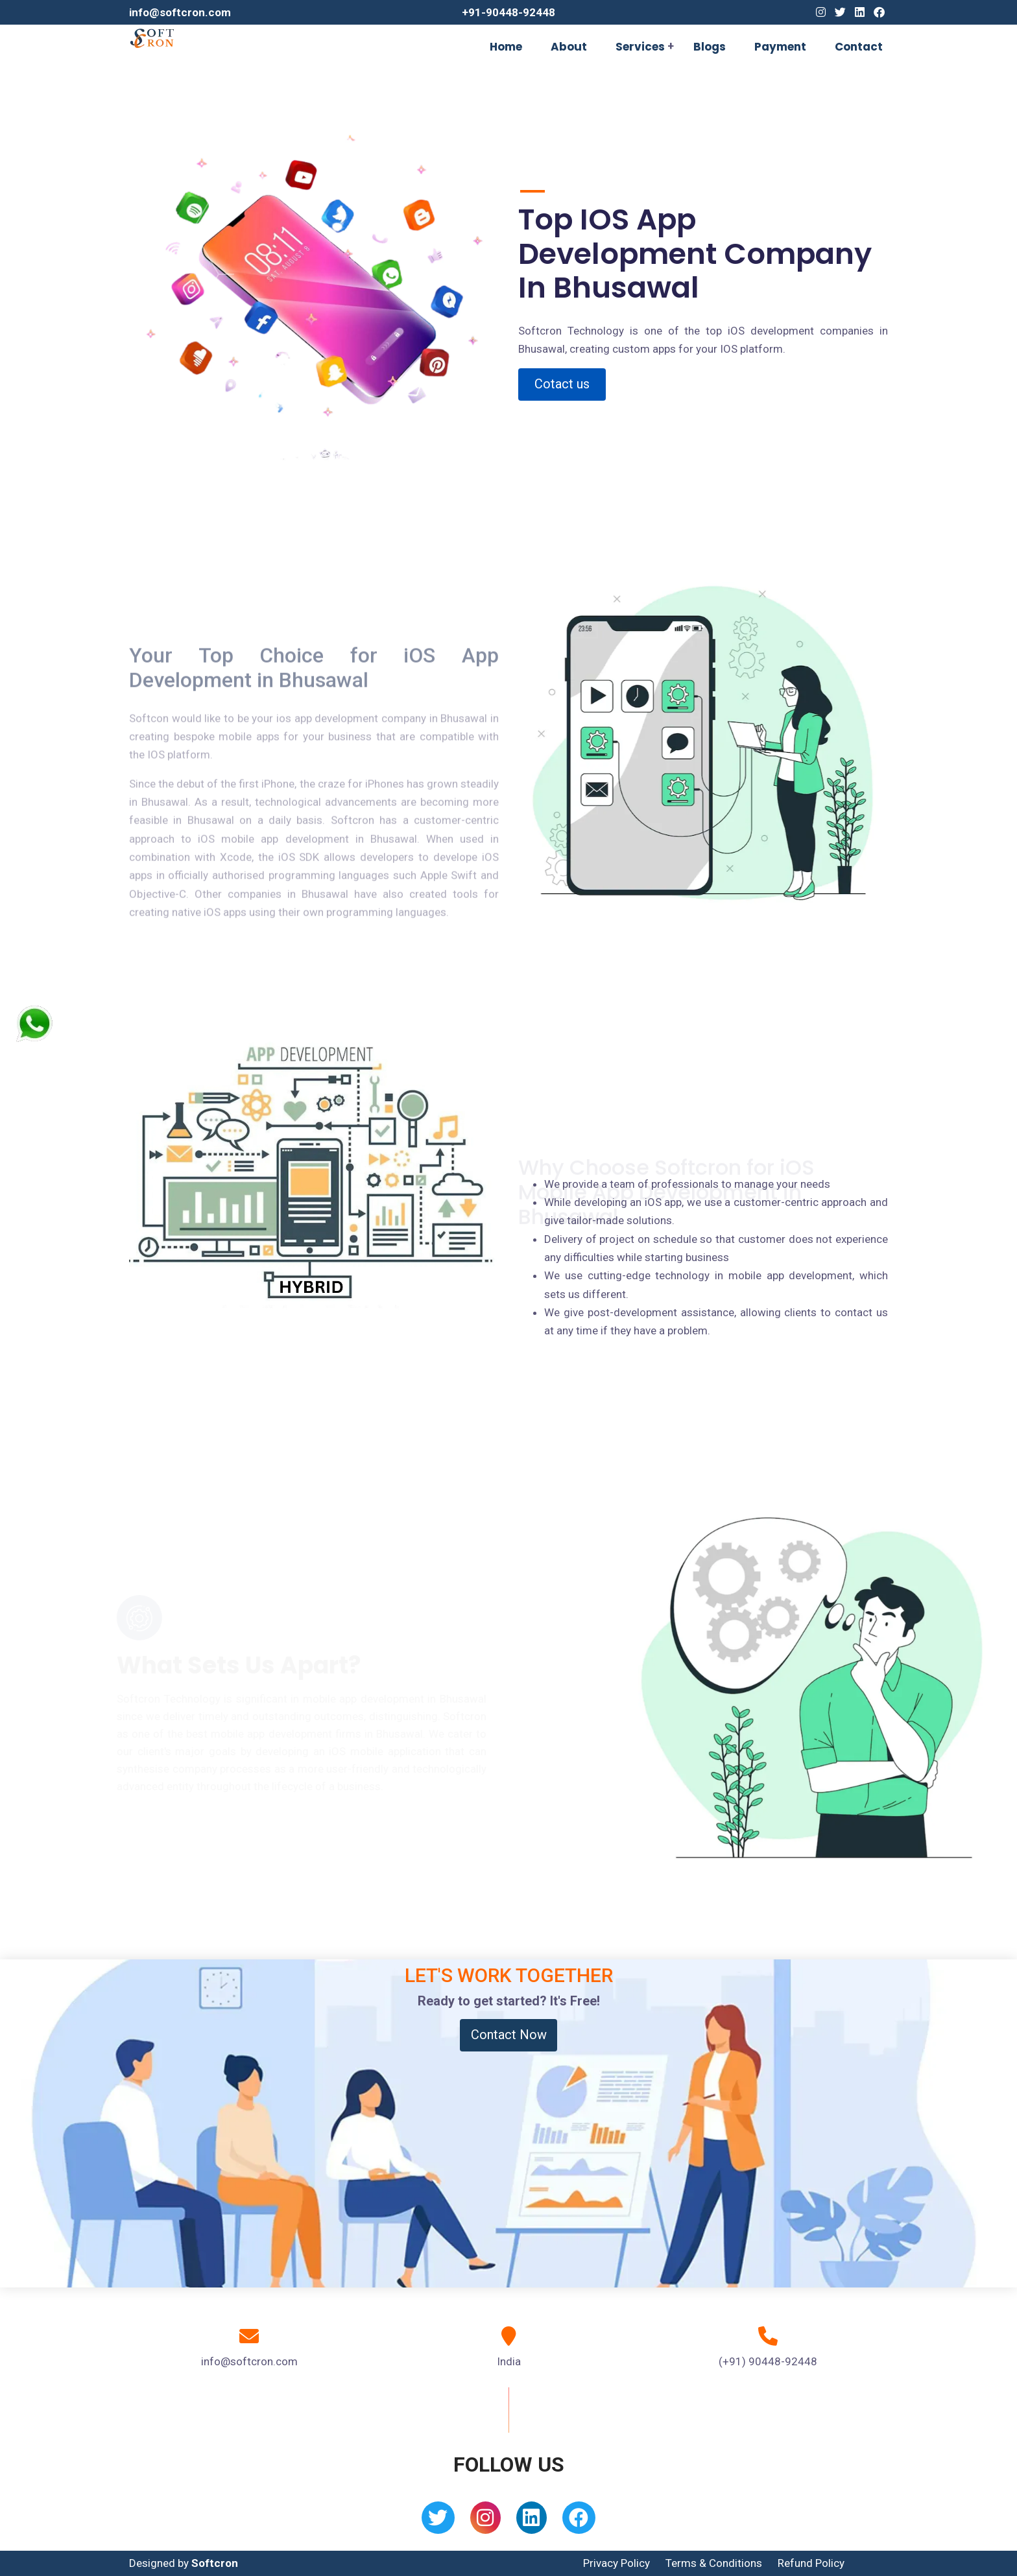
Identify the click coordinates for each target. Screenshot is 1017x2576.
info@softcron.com (180, 12)
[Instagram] (821, 12)
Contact (859, 46)
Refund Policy (811, 2563)
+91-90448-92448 (508, 12)
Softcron (214, 2563)
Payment (780, 46)
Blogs (709, 46)
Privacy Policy (616, 2563)
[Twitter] (840, 12)
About (569, 46)
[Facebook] (879, 12)
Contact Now (509, 2034)
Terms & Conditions (713, 2563)
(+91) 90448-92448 (768, 2361)
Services (640, 46)
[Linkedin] (860, 12)
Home (506, 46)
